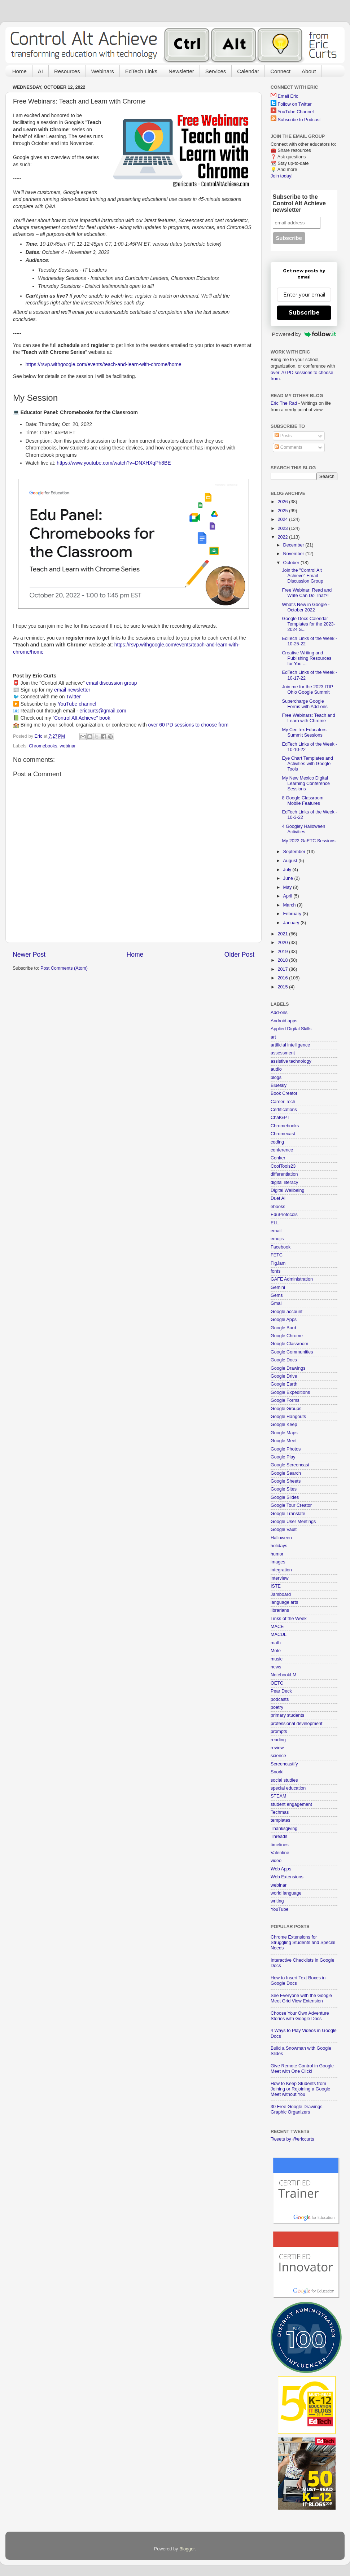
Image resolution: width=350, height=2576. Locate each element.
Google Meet (284, 1440)
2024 (283, 519)
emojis (277, 1238)
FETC (277, 1255)
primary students (287, 1715)
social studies (284, 1780)
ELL (275, 1222)
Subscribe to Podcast (299, 119)
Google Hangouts (288, 1416)
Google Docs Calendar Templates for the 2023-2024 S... (308, 624)
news (276, 1666)
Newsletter (181, 71)
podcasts (280, 1699)
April (288, 896)
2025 (283, 510)
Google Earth (284, 1384)
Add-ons (279, 1012)
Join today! (282, 176)
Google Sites (284, 1489)
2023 (283, 528)
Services (215, 71)
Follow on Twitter (295, 104)
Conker (278, 1157)
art (273, 1037)
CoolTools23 (283, 1166)
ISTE (276, 1586)
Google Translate (288, 1513)
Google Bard (283, 1327)
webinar (68, 746)
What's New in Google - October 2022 (305, 607)
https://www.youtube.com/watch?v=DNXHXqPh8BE (114, 463)
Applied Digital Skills (291, 1028)
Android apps (284, 1020)
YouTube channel (77, 704)
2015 (283, 986)
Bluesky (278, 1085)
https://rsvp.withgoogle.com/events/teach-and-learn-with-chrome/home (103, 364)
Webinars (102, 71)
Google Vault (284, 1529)
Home (19, 71)
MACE (277, 1626)
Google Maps (284, 1432)
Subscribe (304, 312)
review (277, 1747)
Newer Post (29, 954)
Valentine (280, 1852)
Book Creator (284, 1093)
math (276, 1642)
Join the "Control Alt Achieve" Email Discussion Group (302, 576)
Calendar (248, 71)
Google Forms (285, 1400)
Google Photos (286, 1449)
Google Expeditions (290, 1392)
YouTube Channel (295, 111)
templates (280, 1820)
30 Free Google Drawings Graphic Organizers (297, 2109)
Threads (279, 1836)
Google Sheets (286, 1481)
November (294, 553)
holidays (279, 1545)
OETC (277, 1683)
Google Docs (284, 1359)
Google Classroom (289, 1343)
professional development (297, 1723)
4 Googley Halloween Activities (303, 829)
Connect (280, 71)
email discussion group (111, 683)
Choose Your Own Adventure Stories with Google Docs (300, 2016)
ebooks (278, 1206)
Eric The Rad (284, 403)
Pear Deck (281, 1691)
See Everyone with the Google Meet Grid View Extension (301, 1998)
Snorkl (277, 1771)
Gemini (278, 1287)
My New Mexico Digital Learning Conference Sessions (306, 783)
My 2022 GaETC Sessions (308, 840)
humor (277, 1554)
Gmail (277, 1303)
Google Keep (284, 1424)
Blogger (187, 2548)
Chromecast (283, 1133)
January (292, 922)
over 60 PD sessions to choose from (188, 725)
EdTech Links (141, 71)
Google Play (283, 1457)
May (288, 887)
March (290, 905)
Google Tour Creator (291, 1505)
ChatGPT (280, 1117)
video (276, 1860)
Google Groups (286, 1408)
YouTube (280, 1909)
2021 (283, 933)
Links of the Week (289, 1618)
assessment (283, 1053)
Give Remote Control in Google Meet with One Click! (302, 2068)
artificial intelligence (290, 1045)
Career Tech (283, 1101)
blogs (276, 1077)
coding (277, 1142)
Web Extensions (287, 1876)
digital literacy (284, 1182)
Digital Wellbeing (288, 1190)
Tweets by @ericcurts (292, 2139)
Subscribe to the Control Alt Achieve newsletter (299, 203)
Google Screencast (290, 1464)
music (277, 1659)
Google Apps (284, 1319)
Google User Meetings (293, 1521)
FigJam (278, 1263)
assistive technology (291, 1061)
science (278, 1755)
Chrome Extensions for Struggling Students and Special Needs (303, 1942)
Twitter (73, 696)
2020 (283, 942)
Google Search (286, 1473)
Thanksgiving (284, 1828)
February (293, 913)
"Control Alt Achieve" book (81, 718)
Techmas (280, 1812)
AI (40, 71)
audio (276, 1069)
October (292, 562)
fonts (275, 1271)
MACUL (278, 1634)
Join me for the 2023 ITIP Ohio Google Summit (307, 689)
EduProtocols (284, 1214)
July (288, 869)
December (294, 545)
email (276, 1230)
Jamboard (281, 1594)
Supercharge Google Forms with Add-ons (304, 704)
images (278, 1562)
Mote (276, 1650)
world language (286, 1893)
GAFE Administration (292, 1279)
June (288, 878)
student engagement (291, 1804)
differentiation (284, 1174)
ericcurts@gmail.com (102, 711)
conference (282, 1150)
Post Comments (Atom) (64, 968)
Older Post (239, 954)
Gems (277, 1295)
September (295, 851)
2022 (283, 537)
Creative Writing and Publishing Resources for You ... (306, 658)
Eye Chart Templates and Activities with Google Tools (307, 764)
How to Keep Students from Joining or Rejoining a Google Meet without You (300, 2089)
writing (277, 1901)
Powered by (304, 334)
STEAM (278, 1796)
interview (280, 1578)
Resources (67, 71)
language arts (284, 1602)
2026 (283, 501)
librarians (280, 1610)
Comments (288, 447)
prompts (279, 1731)
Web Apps (281, 1868)
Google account (286, 1311)
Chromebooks (43, 746)
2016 (283, 977)
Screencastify (284, 1764)
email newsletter (72, 690)
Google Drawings (288, 1368)
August (291, 860)
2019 (283, 951)
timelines (280, 1844)
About (309, 71)
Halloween (281, 1537)
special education (288, 1788)
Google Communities (292, 1352)
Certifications (284, 1109)
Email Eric (288, 96)
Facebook (280, 1247)
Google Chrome (287, 1335)
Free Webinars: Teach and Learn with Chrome (308, 718)
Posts (283, 435)
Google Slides (285, 1497)
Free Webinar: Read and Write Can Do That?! (307, 593)
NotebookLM (283, 1674)
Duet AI (278, 1198)
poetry (277, 1707)
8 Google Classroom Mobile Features (302, 800)
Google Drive (284, 1376)
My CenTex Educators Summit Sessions (304, 732)
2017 (283, 969)
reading (278, 1739)
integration (281, 1569)
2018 (283, 960)
